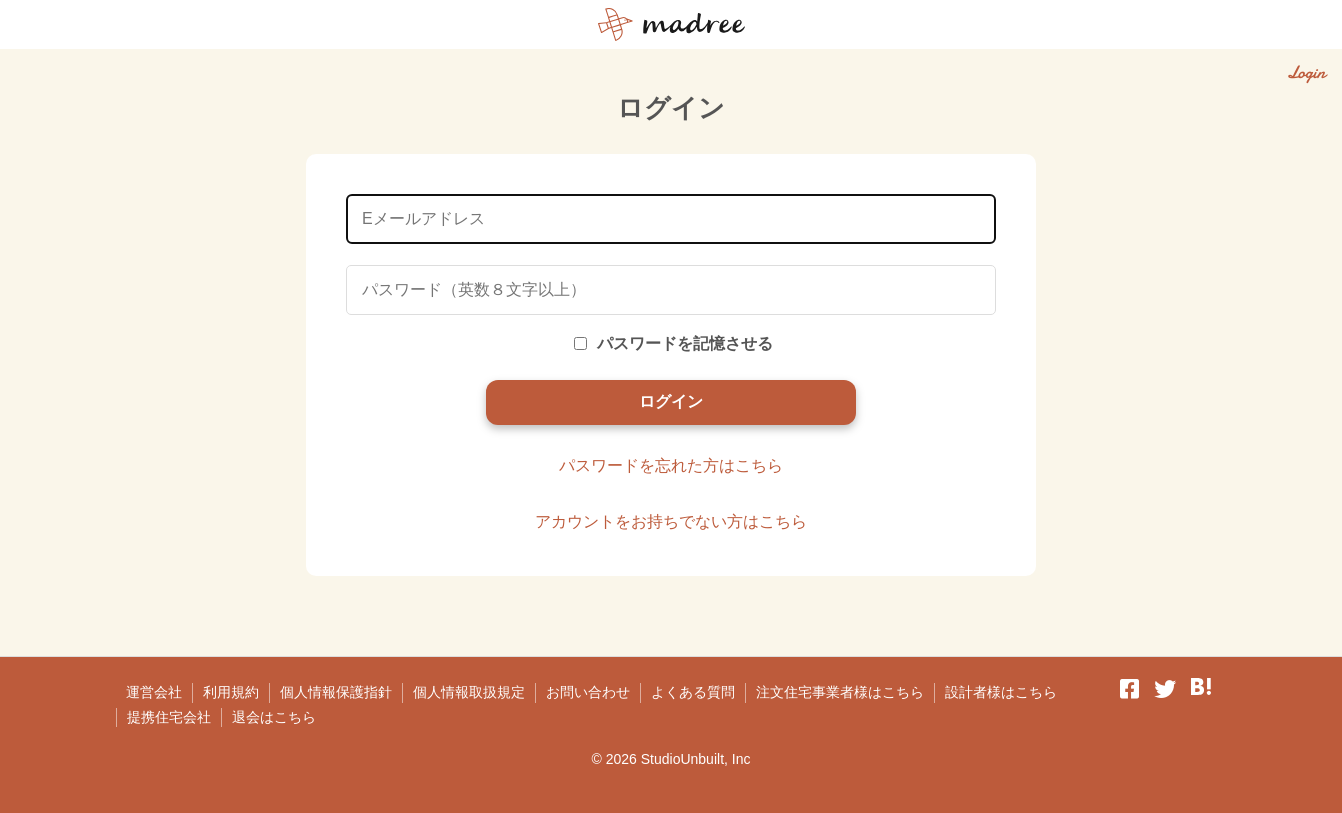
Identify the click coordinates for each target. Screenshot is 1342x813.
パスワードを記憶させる (673, 343)
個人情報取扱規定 (469, 692)
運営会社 (154, 692)
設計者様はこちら (1001, 692)
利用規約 (231, 692)
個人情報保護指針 (336, 692)
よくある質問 (693, 692)
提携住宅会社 (169, 717)
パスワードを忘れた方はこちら (671, 465)
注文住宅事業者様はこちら (840, 692)
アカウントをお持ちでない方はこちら (671, 521)
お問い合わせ (588, 692)
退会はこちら (274, 717)
